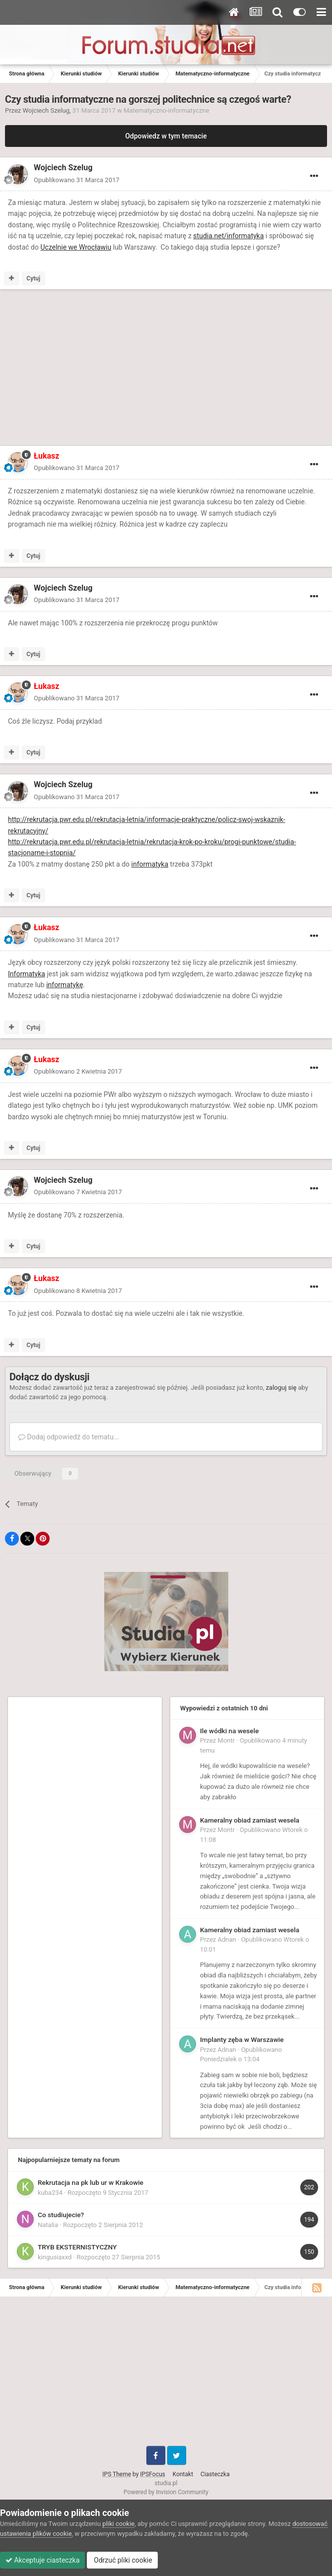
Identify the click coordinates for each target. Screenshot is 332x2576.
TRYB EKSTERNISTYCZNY (77, 2247)
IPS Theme (116, 2474)
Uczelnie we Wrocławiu (75, 247)
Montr (226, 1740)
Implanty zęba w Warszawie (242, 2039)
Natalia (48, 2225)
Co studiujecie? (61, 2215)
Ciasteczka (215, 2474)
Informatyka (26, 974)
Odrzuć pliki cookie (122, 2560)
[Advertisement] (121, 369)
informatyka (150, 864)
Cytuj (33, 278)
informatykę (64, 985)
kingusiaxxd (54, 2257)
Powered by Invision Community (166, 2492)
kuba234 (50, 2192)
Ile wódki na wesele (229, 1731)
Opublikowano (77, 180)
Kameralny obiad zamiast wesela (249, 1820)
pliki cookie (118, 2523)
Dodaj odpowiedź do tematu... (68, 1437)
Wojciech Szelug (46, 110)
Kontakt (183, 2474)
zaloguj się (281, 1387)
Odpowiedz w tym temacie (166, 136)
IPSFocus (152, 2474)
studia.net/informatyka (228, 236)
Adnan (227, 1939)
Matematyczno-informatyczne (166, 110)
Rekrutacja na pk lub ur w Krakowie (90, 2182)
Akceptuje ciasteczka (42, 2560)
